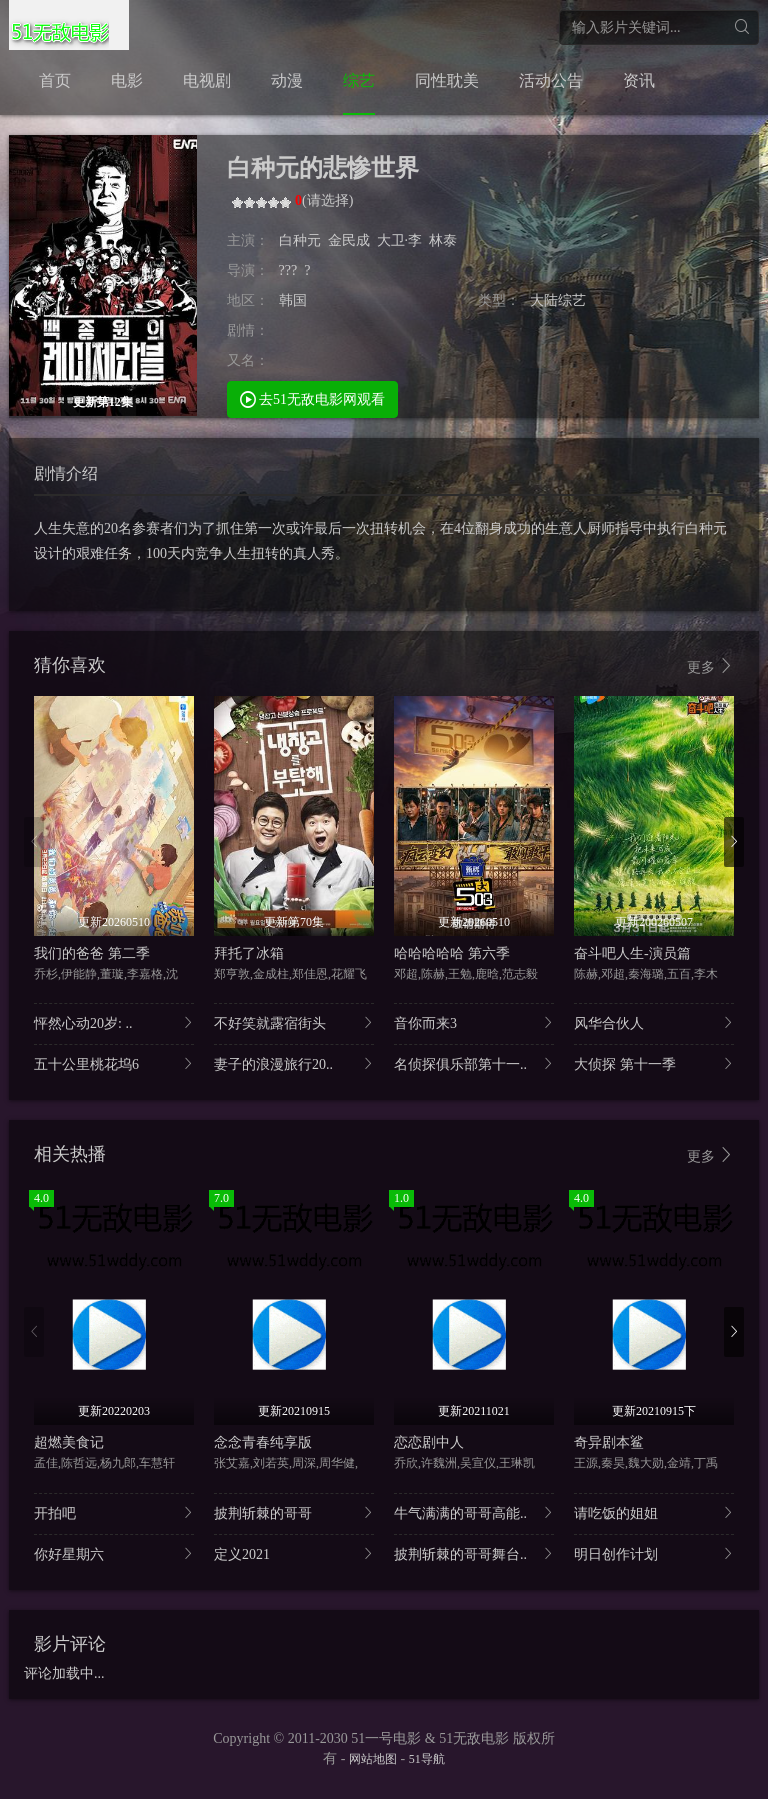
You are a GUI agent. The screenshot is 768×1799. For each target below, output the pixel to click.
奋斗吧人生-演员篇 (632, 953)
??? (288, 270)
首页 (55, 80)
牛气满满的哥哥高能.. (474, 1512)
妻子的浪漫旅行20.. (294, 1063)
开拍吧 (114, 1512)
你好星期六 (114, 1553)
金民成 (349, 240)
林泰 (443, 240)
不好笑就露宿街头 (294, 1022)
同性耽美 (447, 80)
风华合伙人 (654, 1022)
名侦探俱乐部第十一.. (474, 1063)
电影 (127, 80)
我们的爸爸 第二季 (92, 953)
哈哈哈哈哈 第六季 (452, 953)
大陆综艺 (558, 300)
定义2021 (294, 1553)
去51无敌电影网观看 (313, 398)
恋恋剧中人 (429, 1442)
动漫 (287, 80)
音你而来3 (474, 1022)
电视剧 (207, 80)
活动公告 (551, 80)
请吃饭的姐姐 (654, 1512)
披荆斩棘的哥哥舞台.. (474, 1553)
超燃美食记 (69, 1442)
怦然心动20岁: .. (114, 1022)
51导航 (427, 1759)
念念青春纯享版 (263, 1442)
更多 (711, 666)
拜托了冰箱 (249, 953)
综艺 (359, 80)
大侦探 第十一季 (654, 1063)
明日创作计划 (654, 1553)
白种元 (300, 240)
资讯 (639, 80)
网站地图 (373, 1759)
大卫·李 (400, 240)
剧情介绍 (66, 473)
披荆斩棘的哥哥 (294, 1512)
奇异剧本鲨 (609, 1442)
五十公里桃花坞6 (114, 1063)
